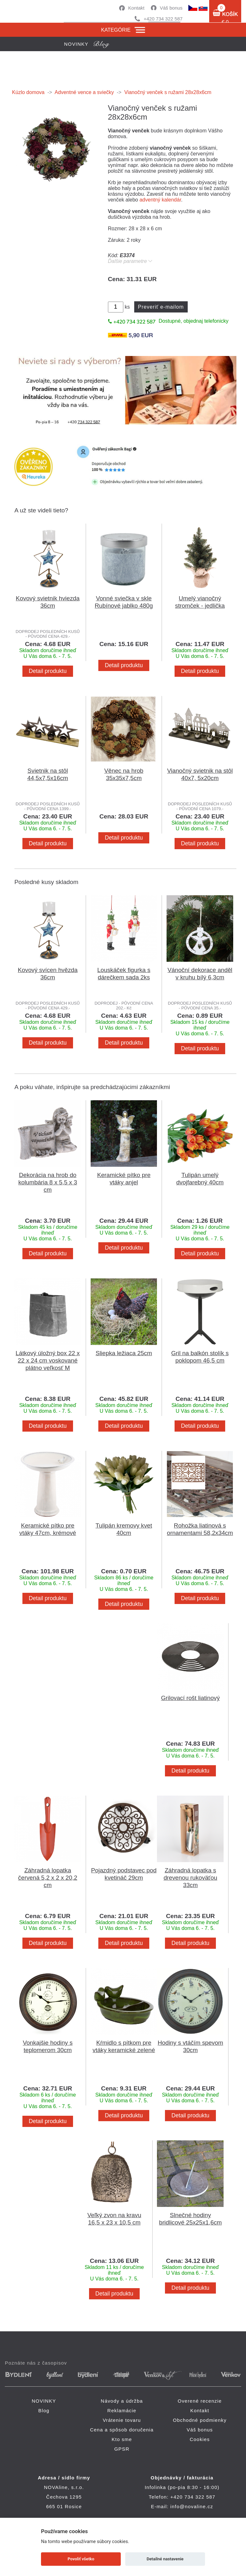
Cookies (200, 2439)
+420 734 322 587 (163, 18)
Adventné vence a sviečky (84, 92)
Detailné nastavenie (165, 2558)
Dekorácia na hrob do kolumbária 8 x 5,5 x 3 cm (47, 1182)
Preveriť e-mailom (161, 307)
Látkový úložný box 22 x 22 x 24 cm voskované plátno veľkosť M (48, 1360)
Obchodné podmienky (200, 2420)
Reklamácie (121, 2410)
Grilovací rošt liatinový (190, 1698)
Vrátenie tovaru (122, 2420)
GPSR (121, 2449)
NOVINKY (44, 2401)
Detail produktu (48, 671)
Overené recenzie (200, 2401)
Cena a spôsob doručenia (122, 2429)
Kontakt (136, 8)
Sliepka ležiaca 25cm (123, 1353)
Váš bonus (171, 8)
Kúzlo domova (28, 92)
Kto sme (122, 2439)
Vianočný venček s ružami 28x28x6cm (167, 92)
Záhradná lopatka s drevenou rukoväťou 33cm (190, 1877)
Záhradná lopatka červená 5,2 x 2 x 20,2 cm (48, 1877)
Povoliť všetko (81, 2558)
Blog (44, 2410)
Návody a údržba (122, 2401)
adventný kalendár (160, 199)
